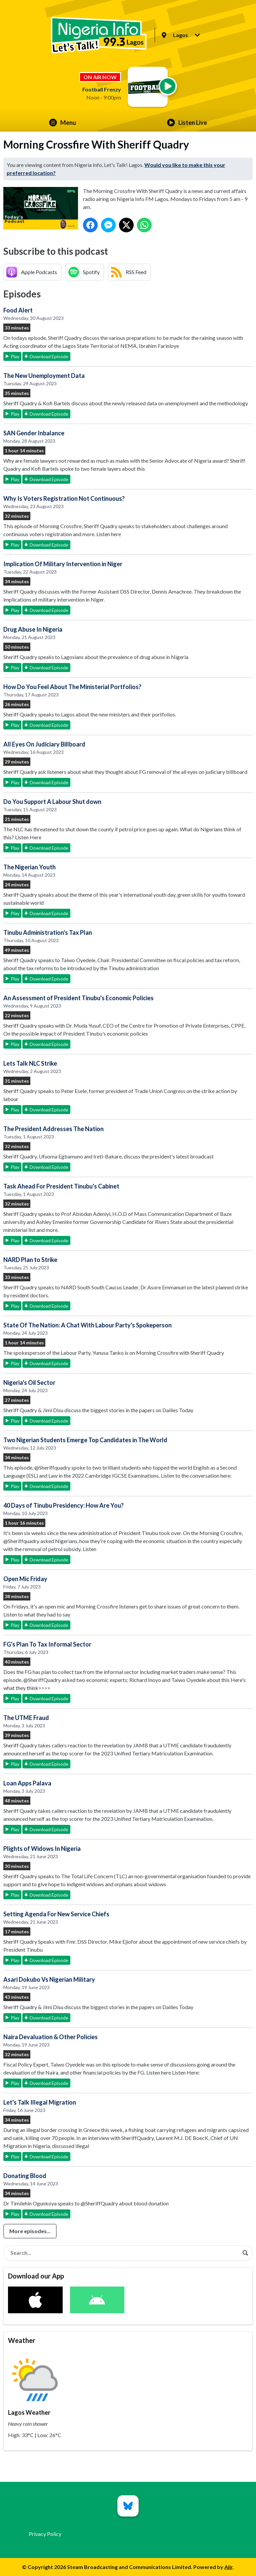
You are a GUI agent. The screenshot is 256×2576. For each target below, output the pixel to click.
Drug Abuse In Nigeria (32, 629)
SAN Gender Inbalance (33, 433)
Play (15, 356)
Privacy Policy (45, 2534)
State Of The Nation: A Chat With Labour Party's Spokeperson (87, 1325)
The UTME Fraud (26, 1717)
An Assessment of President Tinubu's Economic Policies (78, 998)
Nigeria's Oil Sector (29, 1382)
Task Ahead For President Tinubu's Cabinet (61, 1186)
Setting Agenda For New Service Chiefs (56, 1914)
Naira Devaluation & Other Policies (50, 2037)
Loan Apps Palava (27, 1783)
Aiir (228, 2567)
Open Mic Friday (25, 1578)
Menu (62, 123)
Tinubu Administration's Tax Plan (47, 932)
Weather (21, 2340)
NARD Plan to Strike (30, 1259)
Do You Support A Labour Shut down (52, 801)
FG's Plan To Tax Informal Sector (47, 1644)
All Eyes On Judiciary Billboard (44, 744)
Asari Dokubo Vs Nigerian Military (49, 1979)
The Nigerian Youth (29, 867)
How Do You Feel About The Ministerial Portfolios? (72, 686)
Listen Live (187, 123)
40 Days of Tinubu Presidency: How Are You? (63, 1505)
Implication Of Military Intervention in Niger (62, 564)
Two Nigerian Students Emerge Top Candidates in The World (85, 1440)
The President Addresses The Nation (53, 1128)
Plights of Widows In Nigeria (42, 1848)
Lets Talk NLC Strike (30, 1063)
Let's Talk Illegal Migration (39, 2102)
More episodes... (30, 2231)
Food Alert (18, 310)
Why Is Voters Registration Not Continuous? (64, 498)
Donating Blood (24, 2175)
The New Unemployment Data (44, 375)
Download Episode (49, 356)
